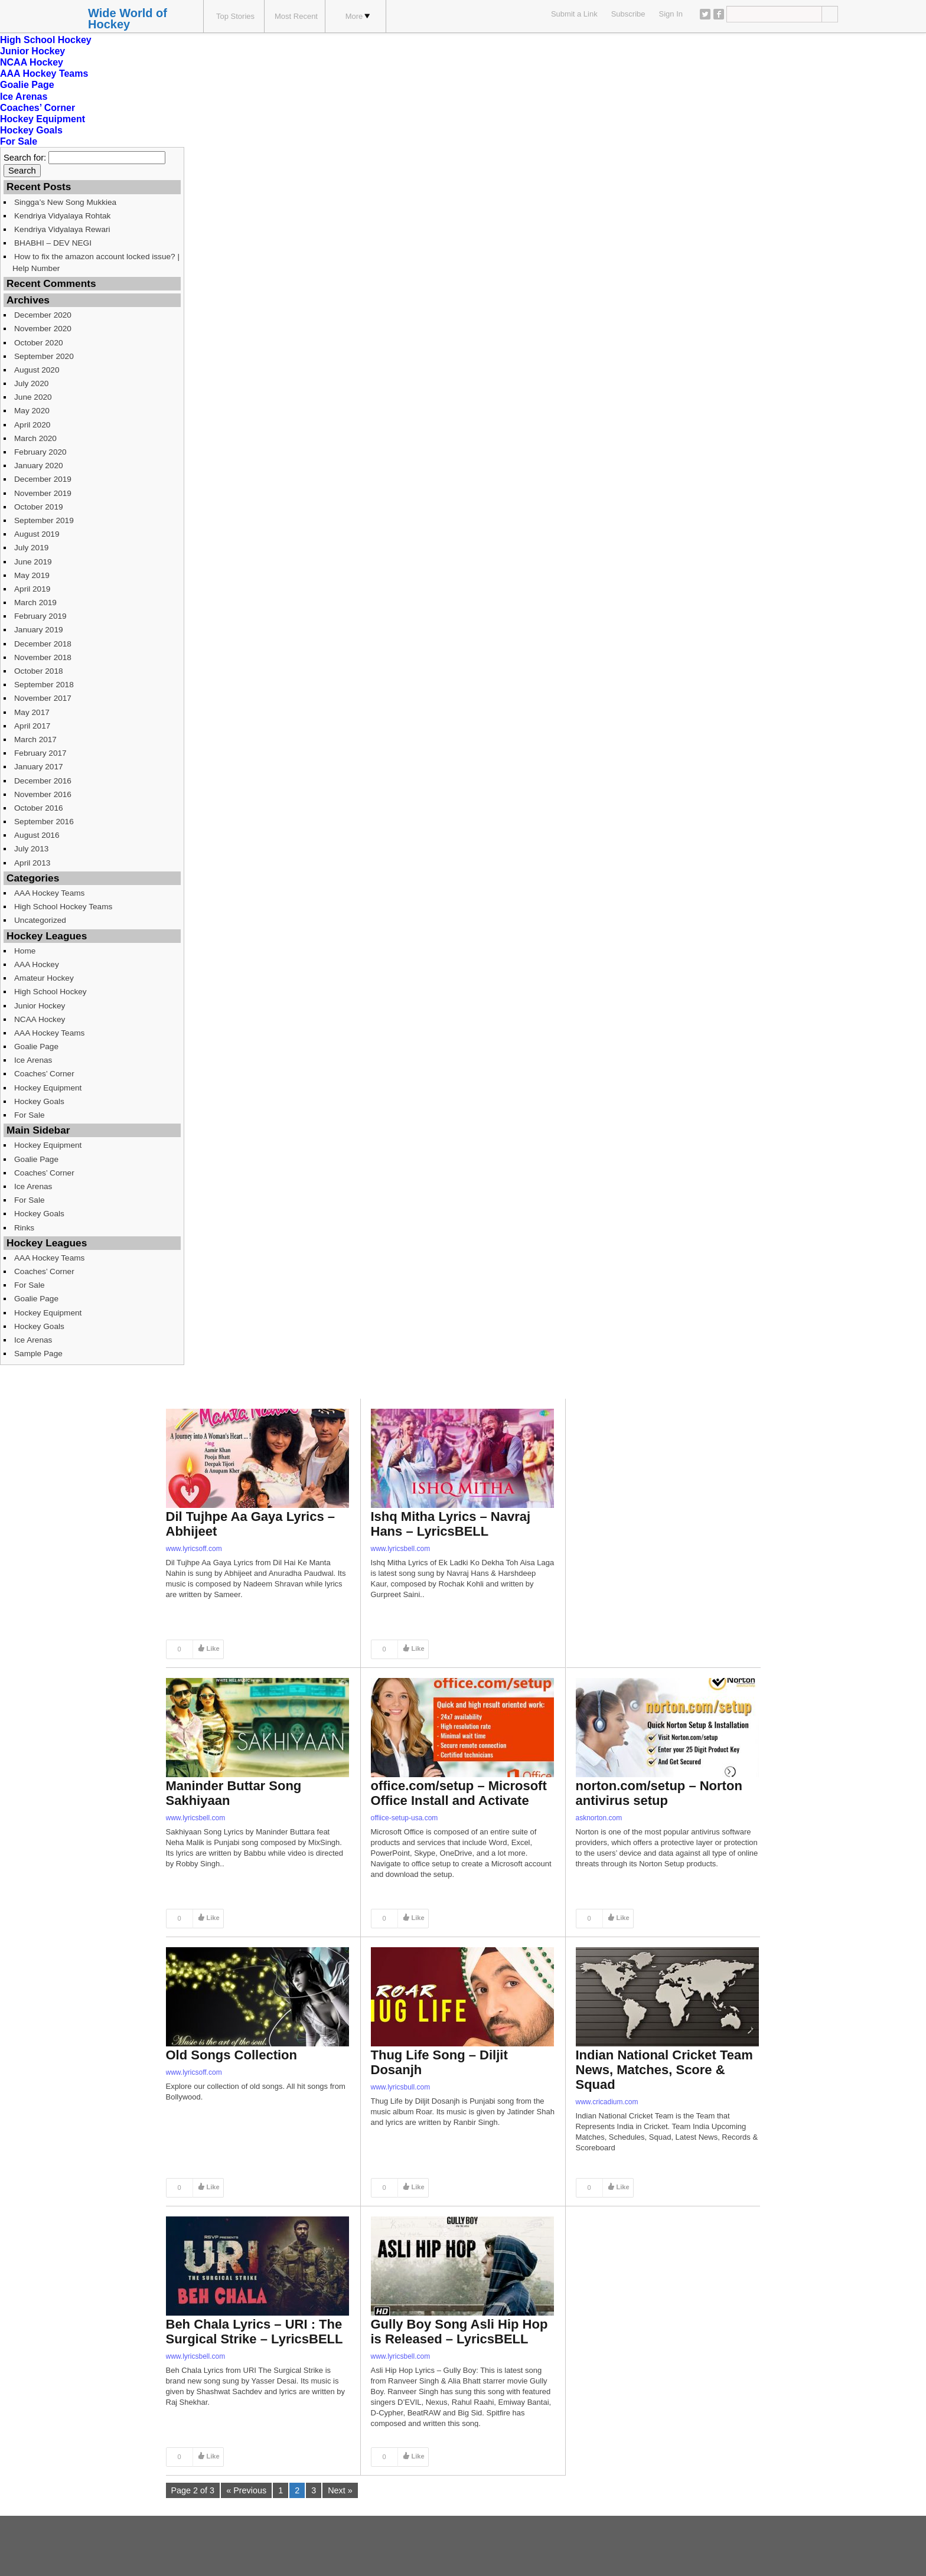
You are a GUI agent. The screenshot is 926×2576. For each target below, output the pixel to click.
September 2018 (44, 684)
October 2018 (38, 671)
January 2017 (38, 766)
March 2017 (35, 739)
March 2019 (35, 602)
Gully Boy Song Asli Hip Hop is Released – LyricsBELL (459, 2331)
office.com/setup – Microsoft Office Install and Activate (459, 1793)
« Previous (246, 2490)
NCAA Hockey (31, 62)
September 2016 (44, 821)
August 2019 (37, 534)
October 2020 (38, 342)
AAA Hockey (36, 964)
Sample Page (38, 1353)
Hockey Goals (31, 130)
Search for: (25, 157)
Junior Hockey (32, 51)
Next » (340, 2490)
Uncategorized (40, 920)
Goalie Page (27, 85)
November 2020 (42, 328)
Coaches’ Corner (37, 108)
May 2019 (32, 575)
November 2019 (42, 493)
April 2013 (32, 862)
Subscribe (628, 13)
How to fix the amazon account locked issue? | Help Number (96, 262)
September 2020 (44, 356)
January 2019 (38, 629)
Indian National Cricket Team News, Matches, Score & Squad (664, 2070)
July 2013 (31, 848)
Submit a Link (574, 13)
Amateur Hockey (44, 978)
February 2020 (40, 452)
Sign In (671, 13)
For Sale (18, 141)
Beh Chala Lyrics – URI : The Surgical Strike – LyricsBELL (254, 2331)
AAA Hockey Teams (44, 73)
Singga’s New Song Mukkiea (65, 202)
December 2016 (42, 780)
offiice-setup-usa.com (404, 1818)
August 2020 (37, 369)
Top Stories (235, 16)
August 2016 (37, 835)
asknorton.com (599, 1818)
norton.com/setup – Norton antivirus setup (659, 1793)
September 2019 (44, 520)
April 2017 (32, 725)
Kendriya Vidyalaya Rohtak (62, 215)
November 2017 (42, 698)
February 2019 (40, 616)
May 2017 (32, 712)
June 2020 (33, 397)
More (357, 16)
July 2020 (31, 383)
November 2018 (42, 657)
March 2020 (35, 438)
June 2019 (33, 561)
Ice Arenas (23, 97)
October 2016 (38, 808)
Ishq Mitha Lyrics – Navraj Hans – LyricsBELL (451, 1524)
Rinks (24, 1227)
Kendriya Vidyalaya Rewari (62, 229)
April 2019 (32, 589)
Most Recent (296, 16)
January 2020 (38, 465)
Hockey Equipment (42, 119)
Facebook (719, 14)
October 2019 (38, 506)
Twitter (705, 14)
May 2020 (32, 410)
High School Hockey (46, 40)
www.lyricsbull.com (401, 2087)
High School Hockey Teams (63, 906)
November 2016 (42, 794)
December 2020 (42, 315)
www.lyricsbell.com (401, 1549)
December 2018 (42, 643)
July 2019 (31, 547)
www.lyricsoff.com (194, 1549)
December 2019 (42, 479)
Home (24, 950)
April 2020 (32, 424)
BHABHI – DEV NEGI (53, 243)
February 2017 (40, 753)
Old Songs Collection (231, 2055)
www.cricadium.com (607, 2102)
